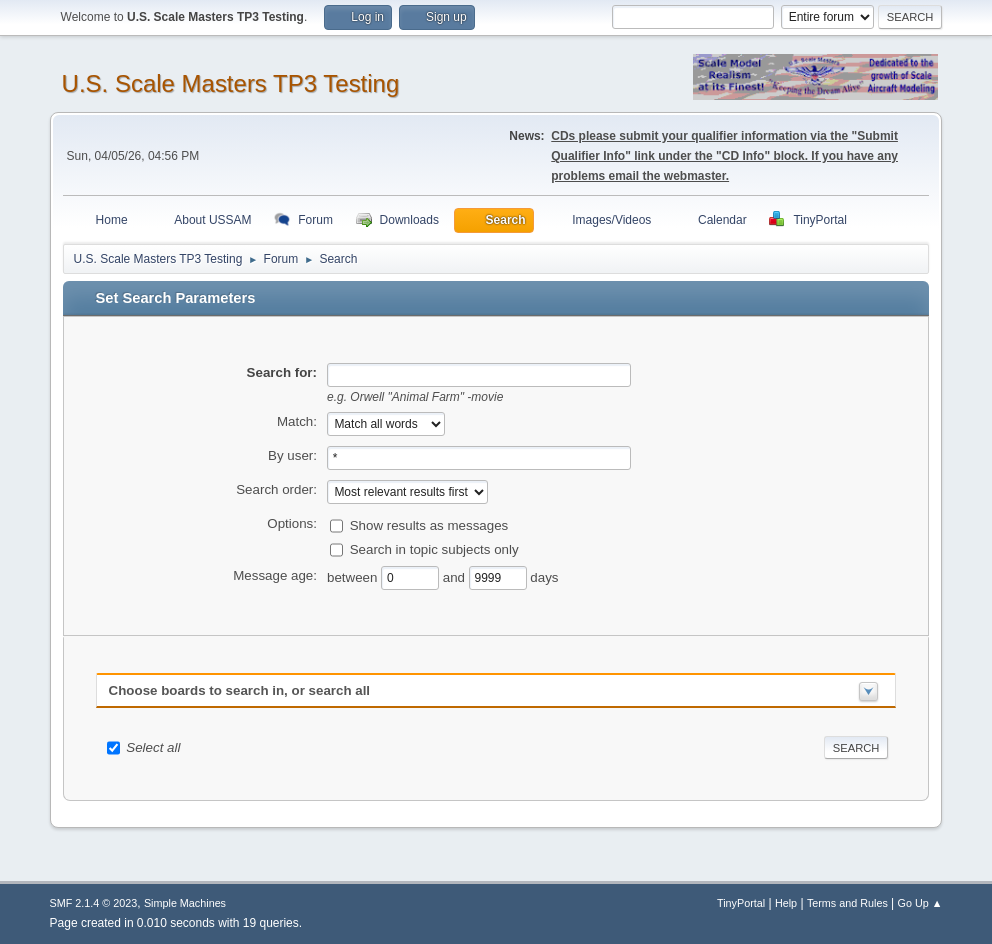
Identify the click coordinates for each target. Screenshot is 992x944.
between (354, 576)
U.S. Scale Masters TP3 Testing (231, 83)
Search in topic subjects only (434, 548)
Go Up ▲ (920, 903)
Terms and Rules (847, 903)
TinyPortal (741, 903)
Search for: (282, 372)
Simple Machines (185, 903)
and (456, 576)
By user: (292, 455)
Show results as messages (429, 524)
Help (786, 903)
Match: (297, 421)
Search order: (276, 489)
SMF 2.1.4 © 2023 (94, 903)
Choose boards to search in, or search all (239, 690)
